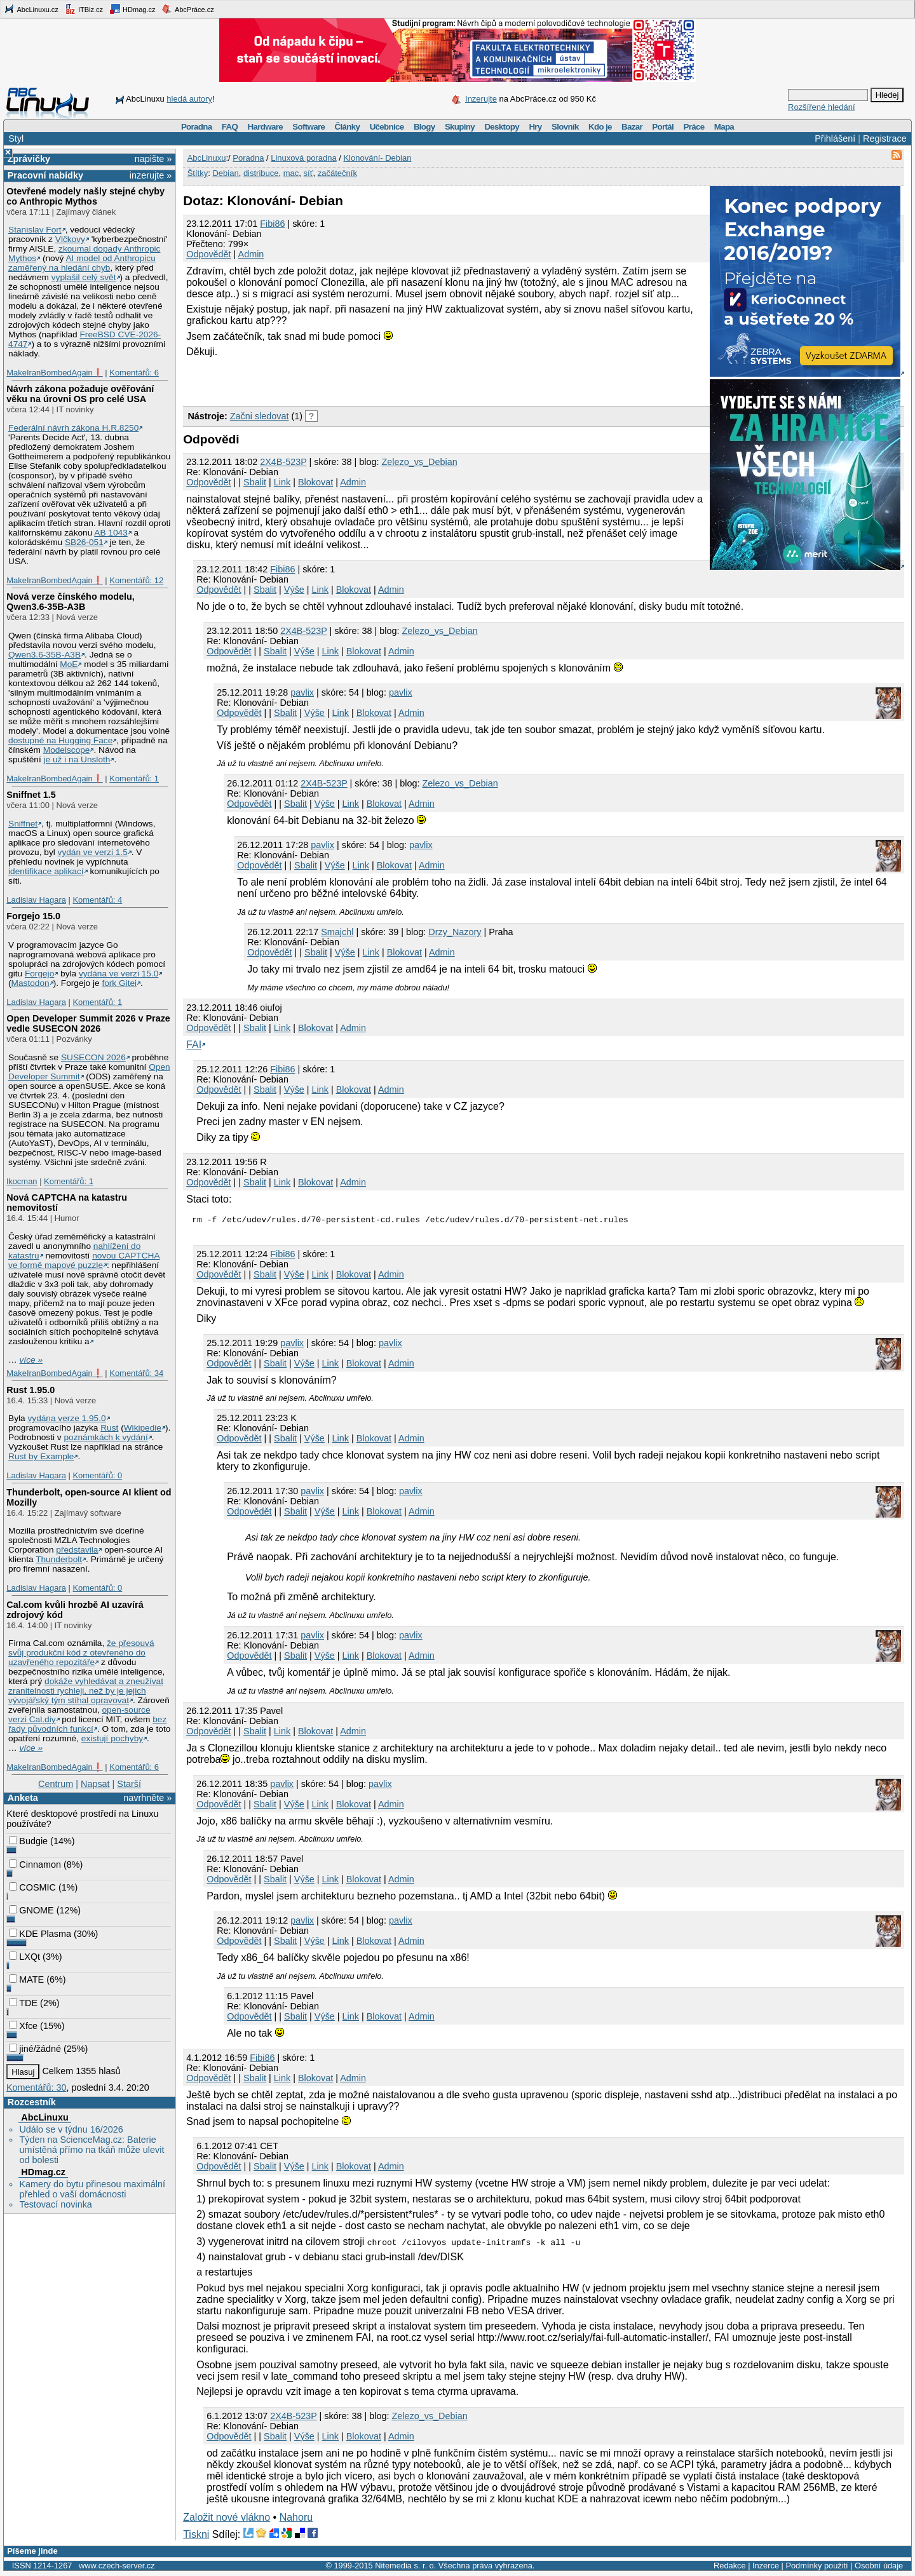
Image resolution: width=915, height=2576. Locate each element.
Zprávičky (29, 159)
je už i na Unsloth (77, 759)
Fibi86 (272, 224)
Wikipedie (142, 1428)
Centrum (55, 1784)
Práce (693, 126)
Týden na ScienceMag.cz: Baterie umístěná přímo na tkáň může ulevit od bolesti (91, 2149)
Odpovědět (208, 254)
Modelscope (66, 750)
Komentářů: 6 (134, 372)
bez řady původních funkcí (87, 1724)
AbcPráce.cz (187, 9)
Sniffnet (22, 823)
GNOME (31, 1910)
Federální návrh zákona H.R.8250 (73, 428)
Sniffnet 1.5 (31, 795)
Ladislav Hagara (36, 900)
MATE (26, 1979)
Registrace (885, 138)
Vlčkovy (70, 239)
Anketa (23, 1798)
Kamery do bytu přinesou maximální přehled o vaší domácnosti (92, 2189)
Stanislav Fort (35, 229)
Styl (16, 138)
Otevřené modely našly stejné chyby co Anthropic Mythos (85, 196)
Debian (225, 173)
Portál (663, 126)
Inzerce (765, 2567)
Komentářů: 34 (136, 1373)
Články (347, 126)
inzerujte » (151, 175)
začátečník (337, 173)
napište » (153, 159)
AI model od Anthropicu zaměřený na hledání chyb (82, 263)
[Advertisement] (331, 380)
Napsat (95, 1784)
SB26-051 (84, 542)
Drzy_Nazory (454, 932)
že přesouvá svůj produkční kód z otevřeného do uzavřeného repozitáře (81, 1652)
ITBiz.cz (84, 9)
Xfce (23, 2026)
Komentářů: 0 (97, 1475)
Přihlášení (835, 138)
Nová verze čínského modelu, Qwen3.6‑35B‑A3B (70, 601)
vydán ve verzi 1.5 (93, 852)
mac (291, 173)
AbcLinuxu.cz (31, 9)
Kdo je (600, 126)
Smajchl (337, 932)
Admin (251, 254)
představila (77, 1549)
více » (31, 1360)
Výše (294, 589)
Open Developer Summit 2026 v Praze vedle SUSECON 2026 (88, 1023)
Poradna (196, 126)
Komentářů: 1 (134, 778)
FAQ (230, 126)
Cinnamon (35, 1864)
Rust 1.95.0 (30, 1390)
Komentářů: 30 (36, 2087)
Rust (109, 1428)
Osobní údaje (879, 2567)
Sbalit (254, 482)
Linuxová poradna (303, 158)
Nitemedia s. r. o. (405, 2567)
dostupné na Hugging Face (60, 740)
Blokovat (315, 482)
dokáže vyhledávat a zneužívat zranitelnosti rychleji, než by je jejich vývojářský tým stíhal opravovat (85, 1690)
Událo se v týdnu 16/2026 (71, 2129)
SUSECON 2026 (93, 1057)
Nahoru (296, 2519)
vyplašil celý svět (83, 277)
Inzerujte (481, 99)
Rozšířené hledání (821, 107)
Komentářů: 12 (136, 580)
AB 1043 (110, 532)
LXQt (24, 1957)
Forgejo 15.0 (33, 916)
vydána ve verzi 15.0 (118, 973)
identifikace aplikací (46, 871)
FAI (193, 1044)
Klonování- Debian (377, 158)
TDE (23, 2003)
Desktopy (501, 126)
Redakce (730, 2567)
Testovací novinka (55, 2204)
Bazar (631, 126)
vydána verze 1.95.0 (66, 1418)
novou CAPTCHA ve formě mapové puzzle (84, 1260)
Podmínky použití (816, 2567)
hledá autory (189, 99)
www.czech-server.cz (116, 2567)
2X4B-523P (283, 462)
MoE (69, 664)
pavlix (302, 692)
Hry (535, 126)
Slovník (565, 126)
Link (282, 482)
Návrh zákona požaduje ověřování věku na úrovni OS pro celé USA (80, 394)
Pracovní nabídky (45, 175)
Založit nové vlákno (226, 2519)
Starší (129, 1784)
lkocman (21, 1181)
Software (308, 126)
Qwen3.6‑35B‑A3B (44, 654)
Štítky (197, 173)
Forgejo (39, 973)
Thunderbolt (59, 1559)
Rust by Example (41, 1456)
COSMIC (32, 1887)
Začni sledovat (259, 416)
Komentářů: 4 (97, 900)
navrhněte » (147, 1798)
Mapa (724, 126)
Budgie (28, 1841)
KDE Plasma (40, 1934)
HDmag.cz (132, 9)
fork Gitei (119, 983)
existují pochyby (112, 1738)
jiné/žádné (35, 2049)
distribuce (261, 173)
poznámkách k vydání (105, 1437)
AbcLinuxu (44, 2117)
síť (308, 173)
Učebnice (387, 126)
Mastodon (30, 983)
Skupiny (460, 126)
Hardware (265, 126)
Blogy (424, 126)
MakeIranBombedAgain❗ (54, 372)
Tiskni (196, 2536)
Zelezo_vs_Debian (419, 462)
